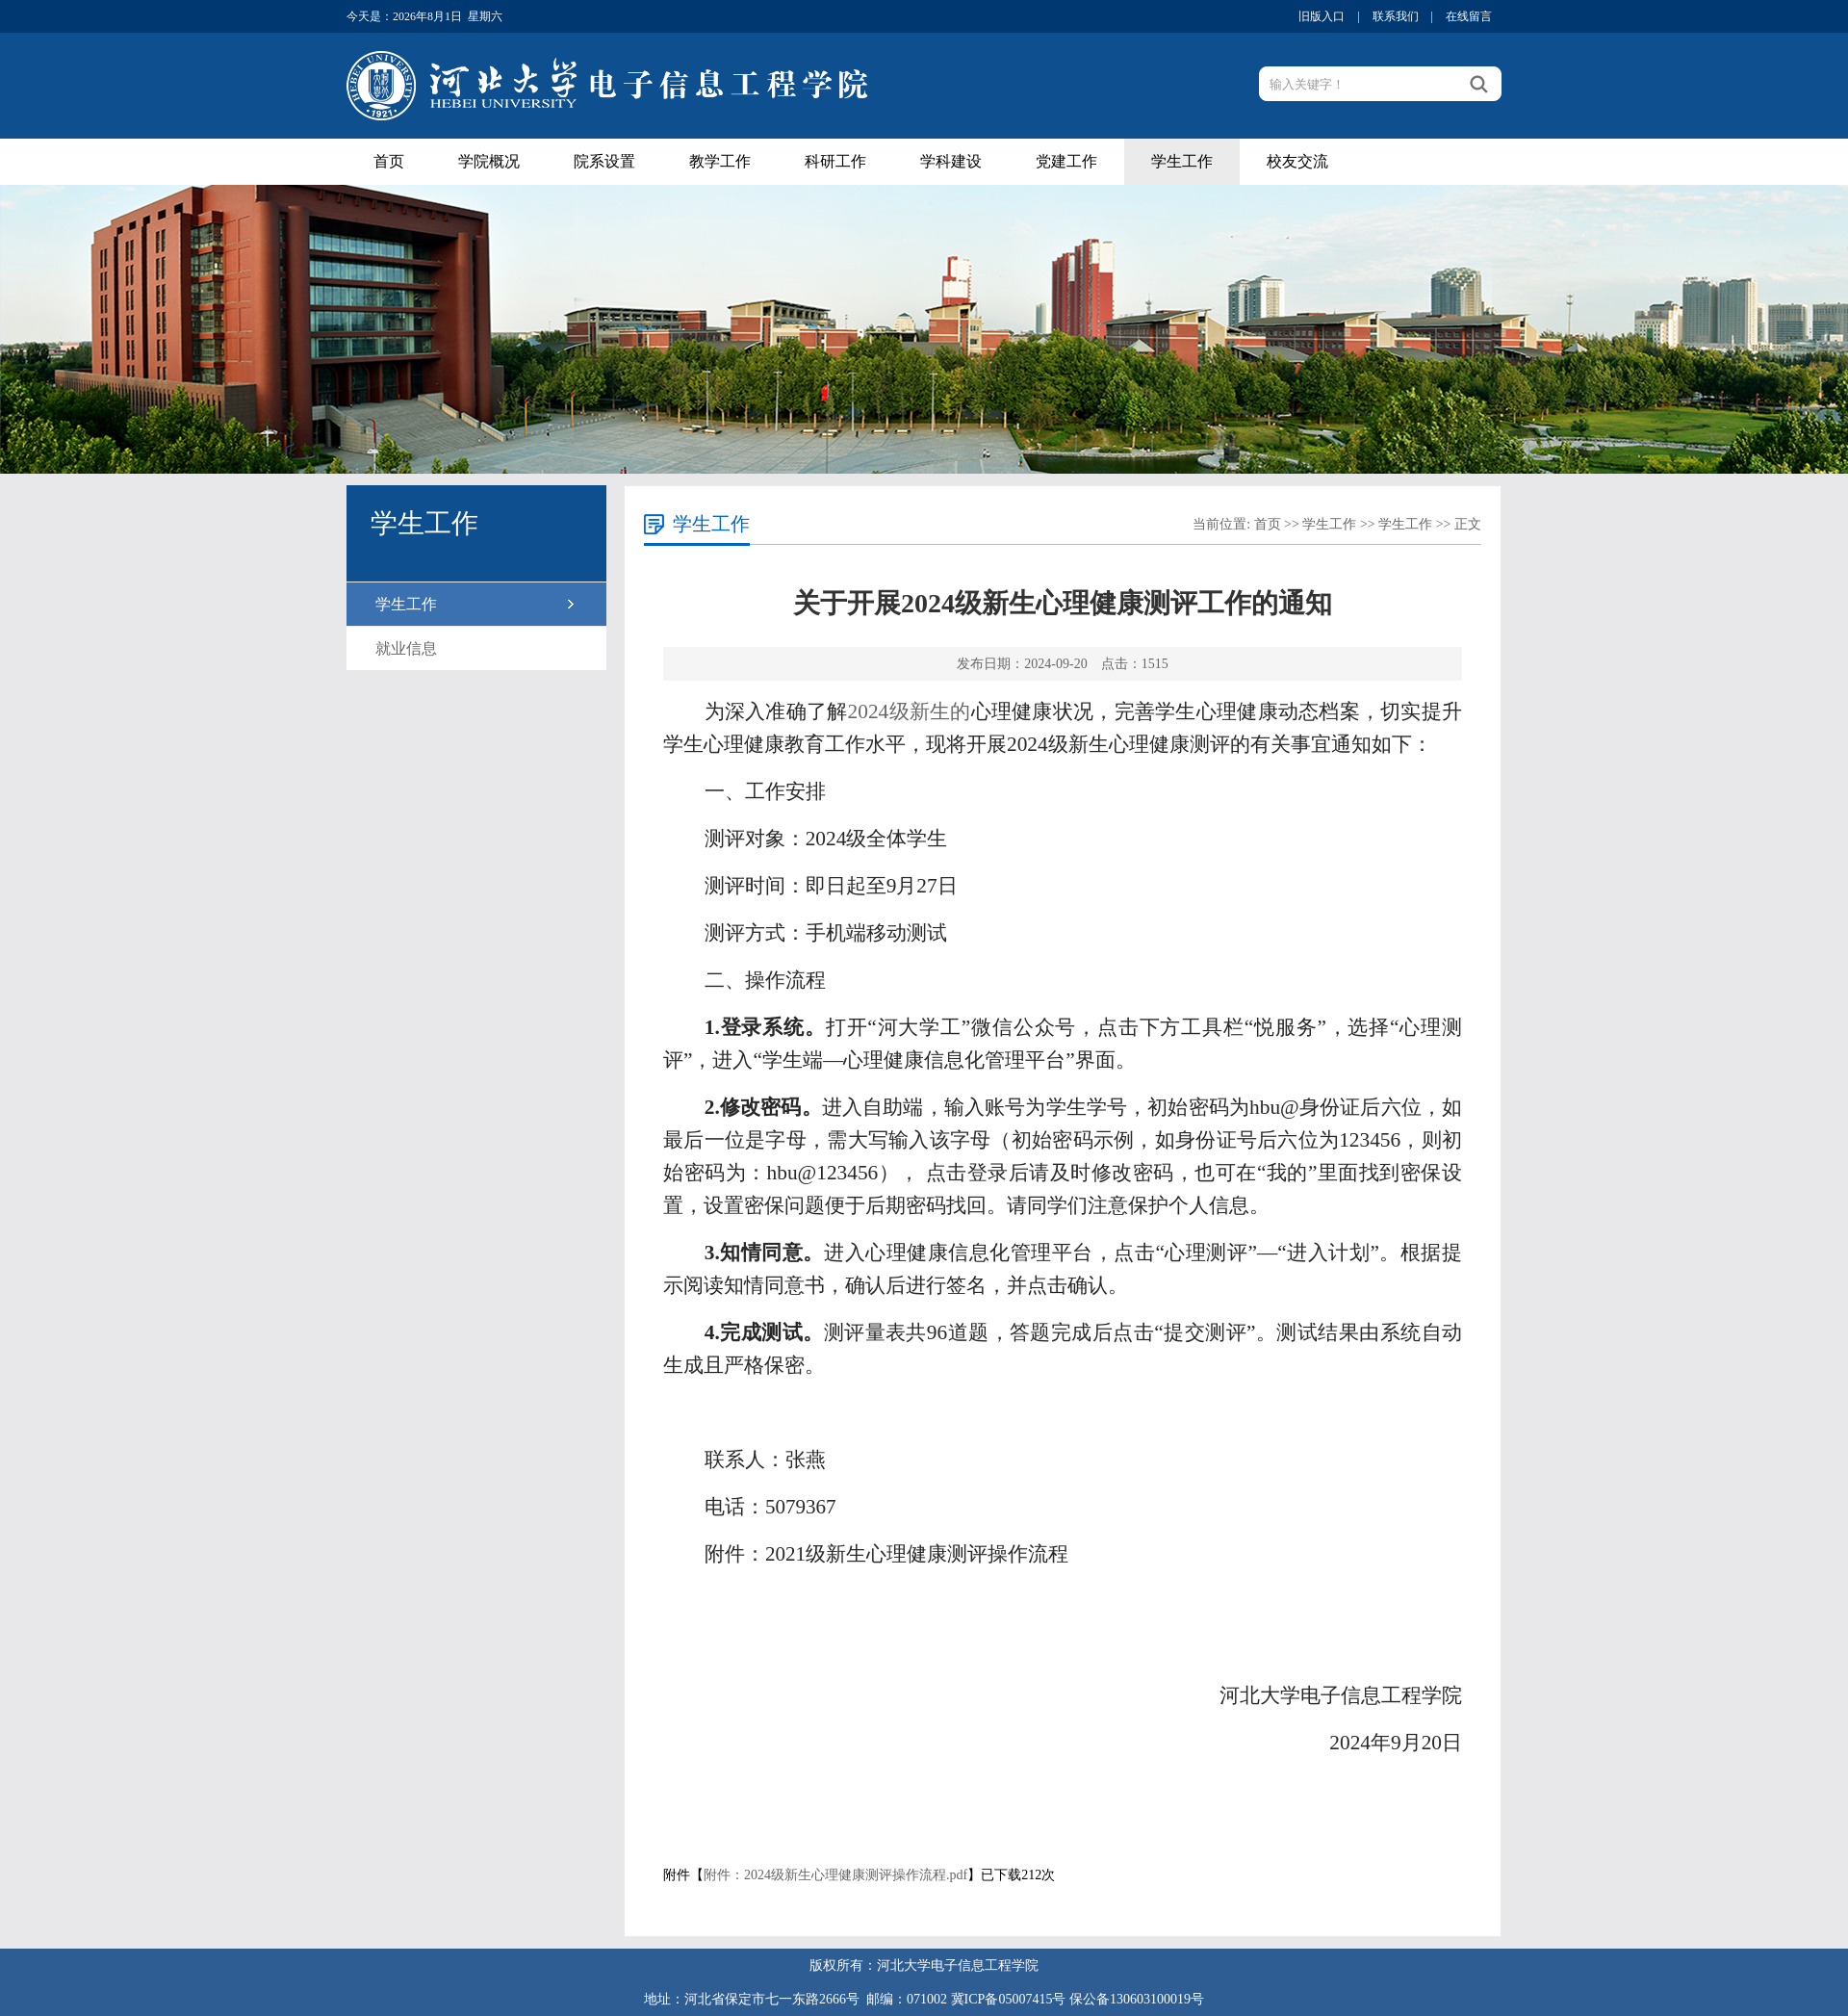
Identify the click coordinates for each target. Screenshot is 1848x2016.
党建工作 (1066, 161)
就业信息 (406, 648)
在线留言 (1469, 16)
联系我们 (1396, 16)
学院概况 (489, 161)
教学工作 (720, 161)
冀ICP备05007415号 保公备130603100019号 (1077, 1999)
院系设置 (604, 161)
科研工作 (835, 161)
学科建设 (951, 161)
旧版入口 (1321, 16)
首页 (388, 161)
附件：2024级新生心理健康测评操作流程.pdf (835, 1875)
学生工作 (1182, 161)
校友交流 (1297, 161)
